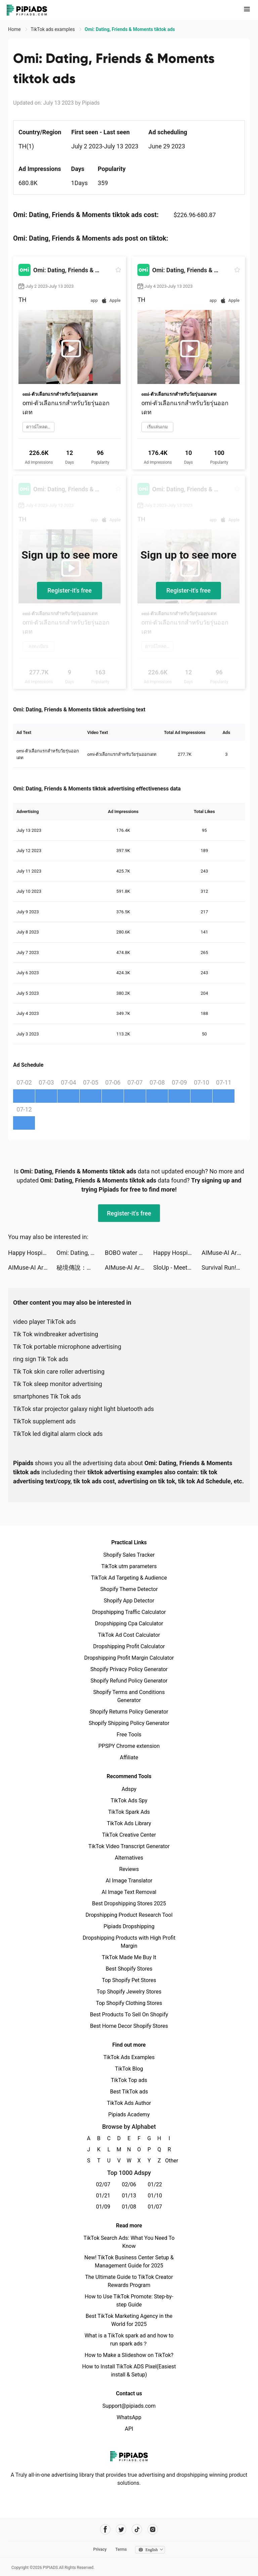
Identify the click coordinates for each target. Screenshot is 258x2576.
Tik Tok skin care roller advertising (58, 1371)
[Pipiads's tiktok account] (137, 2529)
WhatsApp (129, 2417)
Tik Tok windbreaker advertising (55, 1334)
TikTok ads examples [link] (53, 29)
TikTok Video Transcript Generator (129, 1846)
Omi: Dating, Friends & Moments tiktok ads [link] (130, 29)
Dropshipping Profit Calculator (129, 1646)
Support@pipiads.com (129, 2406)
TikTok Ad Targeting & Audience (129, 1578)
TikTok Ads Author (129, 2103)
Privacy (99, 2549)
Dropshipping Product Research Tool (128, 1915)
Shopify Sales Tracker (129, 1555)
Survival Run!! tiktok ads (226, 1267)
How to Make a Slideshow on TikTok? (129, 2355)
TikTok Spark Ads (129, 1812)
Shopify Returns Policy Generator (129, 1711)
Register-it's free (69, 590)
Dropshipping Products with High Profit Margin (129, 1942)
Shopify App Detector (129, 1600)
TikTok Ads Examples (129, 2057)
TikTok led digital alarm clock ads (58, 1433)
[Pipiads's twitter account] (121, 2529)
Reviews (129, 1869)
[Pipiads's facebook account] (105, 2529)
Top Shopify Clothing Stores (129, 2003)
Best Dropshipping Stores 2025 (129, 1903)
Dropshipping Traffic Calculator (129, 1612)
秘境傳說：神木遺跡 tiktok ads (80, 1267)
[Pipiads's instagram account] (152, 2529)
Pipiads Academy (128, 2114)
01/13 (129, 2195)
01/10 (155, 2195)
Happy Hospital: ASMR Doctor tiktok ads (32, 1252)
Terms (121, 2549)
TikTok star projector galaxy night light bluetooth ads (83, 1408)
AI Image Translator (128, 1880)
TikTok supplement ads (44, 1421)
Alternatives (129, 1858)
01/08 (129, 2206)
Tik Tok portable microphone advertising (67, 1346)
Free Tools (129, 1734)
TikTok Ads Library (129, 1823)
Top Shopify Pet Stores (129, 1980)
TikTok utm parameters (129, 1566)
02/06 (129, 2184)
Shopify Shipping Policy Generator (129, 1723)
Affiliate (129, 1757)
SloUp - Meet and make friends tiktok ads (177, 1267)
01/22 (155, 2184)
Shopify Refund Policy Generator (129, 1681)
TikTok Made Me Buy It (129, 1957)
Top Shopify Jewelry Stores (129, 1991)
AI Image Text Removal (129, 1892)
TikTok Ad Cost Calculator (129, 1635)
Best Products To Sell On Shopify (129, 2014)
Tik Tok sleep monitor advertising (57, 1383)
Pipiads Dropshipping (128, 1926)
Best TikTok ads (129, 2091)
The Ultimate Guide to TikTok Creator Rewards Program (129, 2281)
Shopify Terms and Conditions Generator (129, 1696)
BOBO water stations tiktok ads (129, 1252)
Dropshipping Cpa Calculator (129, 1623)
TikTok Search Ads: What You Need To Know (128, 2242)
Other (169, 2160)
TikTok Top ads (129, 2080)
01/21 (103, 2195)
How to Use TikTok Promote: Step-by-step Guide (129, 2300)
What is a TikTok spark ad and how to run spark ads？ (129, 2339)
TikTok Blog (129, 2069)
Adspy (129, 1789)
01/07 (155, 2206)
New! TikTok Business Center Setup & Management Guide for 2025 (129, 2261)
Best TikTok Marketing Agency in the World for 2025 (129, 2320)
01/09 (103, 2206)
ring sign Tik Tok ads (40, 1359)
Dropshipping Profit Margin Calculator (129, 1658)
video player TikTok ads (44, 1321)
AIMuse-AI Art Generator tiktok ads (226, 1252)
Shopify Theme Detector (129, 1589)
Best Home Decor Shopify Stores (129, 2026)
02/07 (103, 2184)
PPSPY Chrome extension (129, 1746)
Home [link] (15, 29)
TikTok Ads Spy (129, 1800)
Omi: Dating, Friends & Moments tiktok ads (80, 1252)
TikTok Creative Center (129, 1835)
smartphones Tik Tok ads (47, 1396)
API (129, 2429)
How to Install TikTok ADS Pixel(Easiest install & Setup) (129, 2370)
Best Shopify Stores (128, 1969)
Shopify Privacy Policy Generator (129, 1669)
